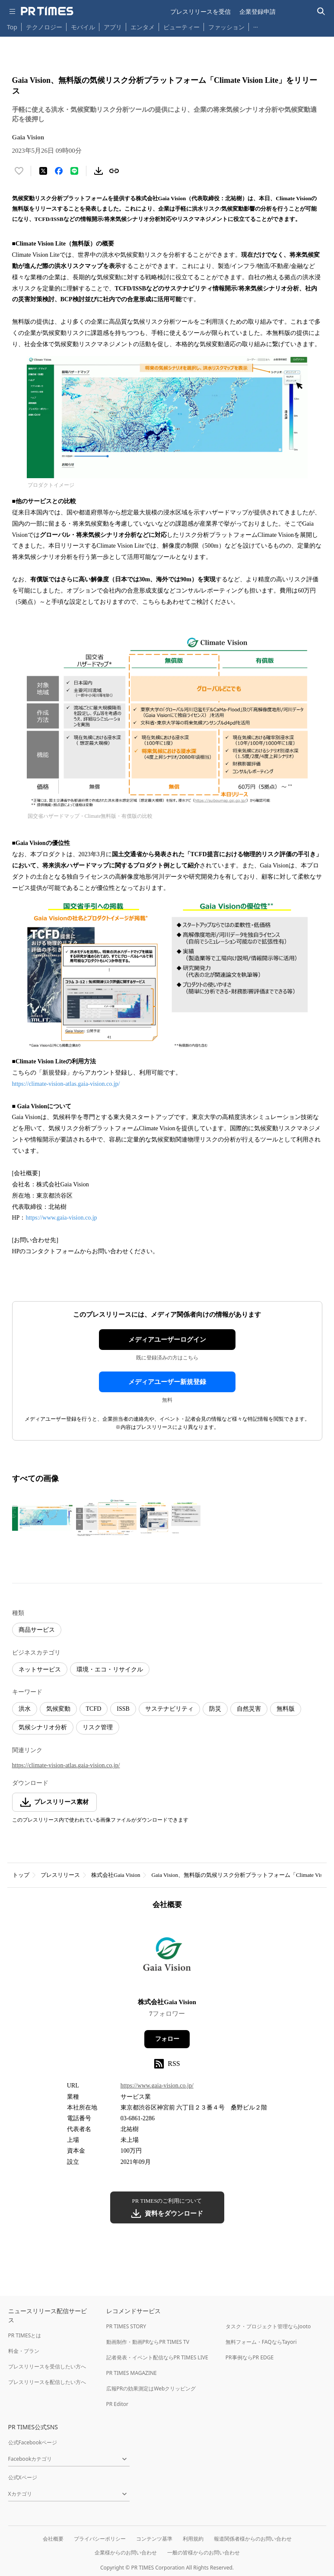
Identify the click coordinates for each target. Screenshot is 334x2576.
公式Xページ (22, 2477)
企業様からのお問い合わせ (126, 2552)
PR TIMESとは (24, 2335)
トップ (21, 1875)
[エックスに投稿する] (43, 171)
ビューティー (181, 27)
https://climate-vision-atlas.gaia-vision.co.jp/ (66, 1084)
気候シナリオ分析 (43, 1727)
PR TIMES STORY (126, 2326)
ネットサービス (40, 1669)
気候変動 (58, 1709)
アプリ (113, 27)
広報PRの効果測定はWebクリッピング (151, 2388)
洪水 (25, 1709)
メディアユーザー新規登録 (167, 1381)
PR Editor (117, 2404)
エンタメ (142, 27)
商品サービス (37, 1630)
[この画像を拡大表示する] (42, 1518)
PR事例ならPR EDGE (250, 2357)
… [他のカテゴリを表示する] (255, 25)
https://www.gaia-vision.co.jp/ (157, 2085)
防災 (215, 1709)
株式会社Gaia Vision (115, 1875)
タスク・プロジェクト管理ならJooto (268, 2326)
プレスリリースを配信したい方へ (47, 2382)
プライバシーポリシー (100, 2538)
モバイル (83, 27)
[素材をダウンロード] (98, 171)
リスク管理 (98, 1727)
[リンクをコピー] (114, 171)
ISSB (123, 1709)
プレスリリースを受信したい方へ (47, 2366)
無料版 (286, 1709)
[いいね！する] (19, 171)
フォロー (167, 2039)
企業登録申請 (257, 11)
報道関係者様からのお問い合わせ (253, 2538)
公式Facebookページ (32, 2442)
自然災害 (249, 1709)
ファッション (226, 27)
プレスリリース (60, 1875)
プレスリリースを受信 (200, 11)
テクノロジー (44, 27)
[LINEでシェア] (74, 171)
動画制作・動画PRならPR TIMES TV (147, 2342)
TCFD (94, 1709)
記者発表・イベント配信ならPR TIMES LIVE (157, 2357)
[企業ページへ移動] (167, 1956)
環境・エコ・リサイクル (109, 1669)
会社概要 (53, 2538)
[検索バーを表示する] (321, 11)
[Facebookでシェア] (59, 171)
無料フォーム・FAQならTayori (261, 2342)
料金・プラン (23, 2351)
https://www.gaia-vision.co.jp (61, 1217)
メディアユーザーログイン (167, 1339)
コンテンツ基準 (154, 2538)
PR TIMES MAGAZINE (131, 2373)
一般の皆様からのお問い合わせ (203, 2552)
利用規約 (193, 2538)
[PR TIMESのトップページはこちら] (47, 11)
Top (12, 27)
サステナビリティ (169, 1709)
